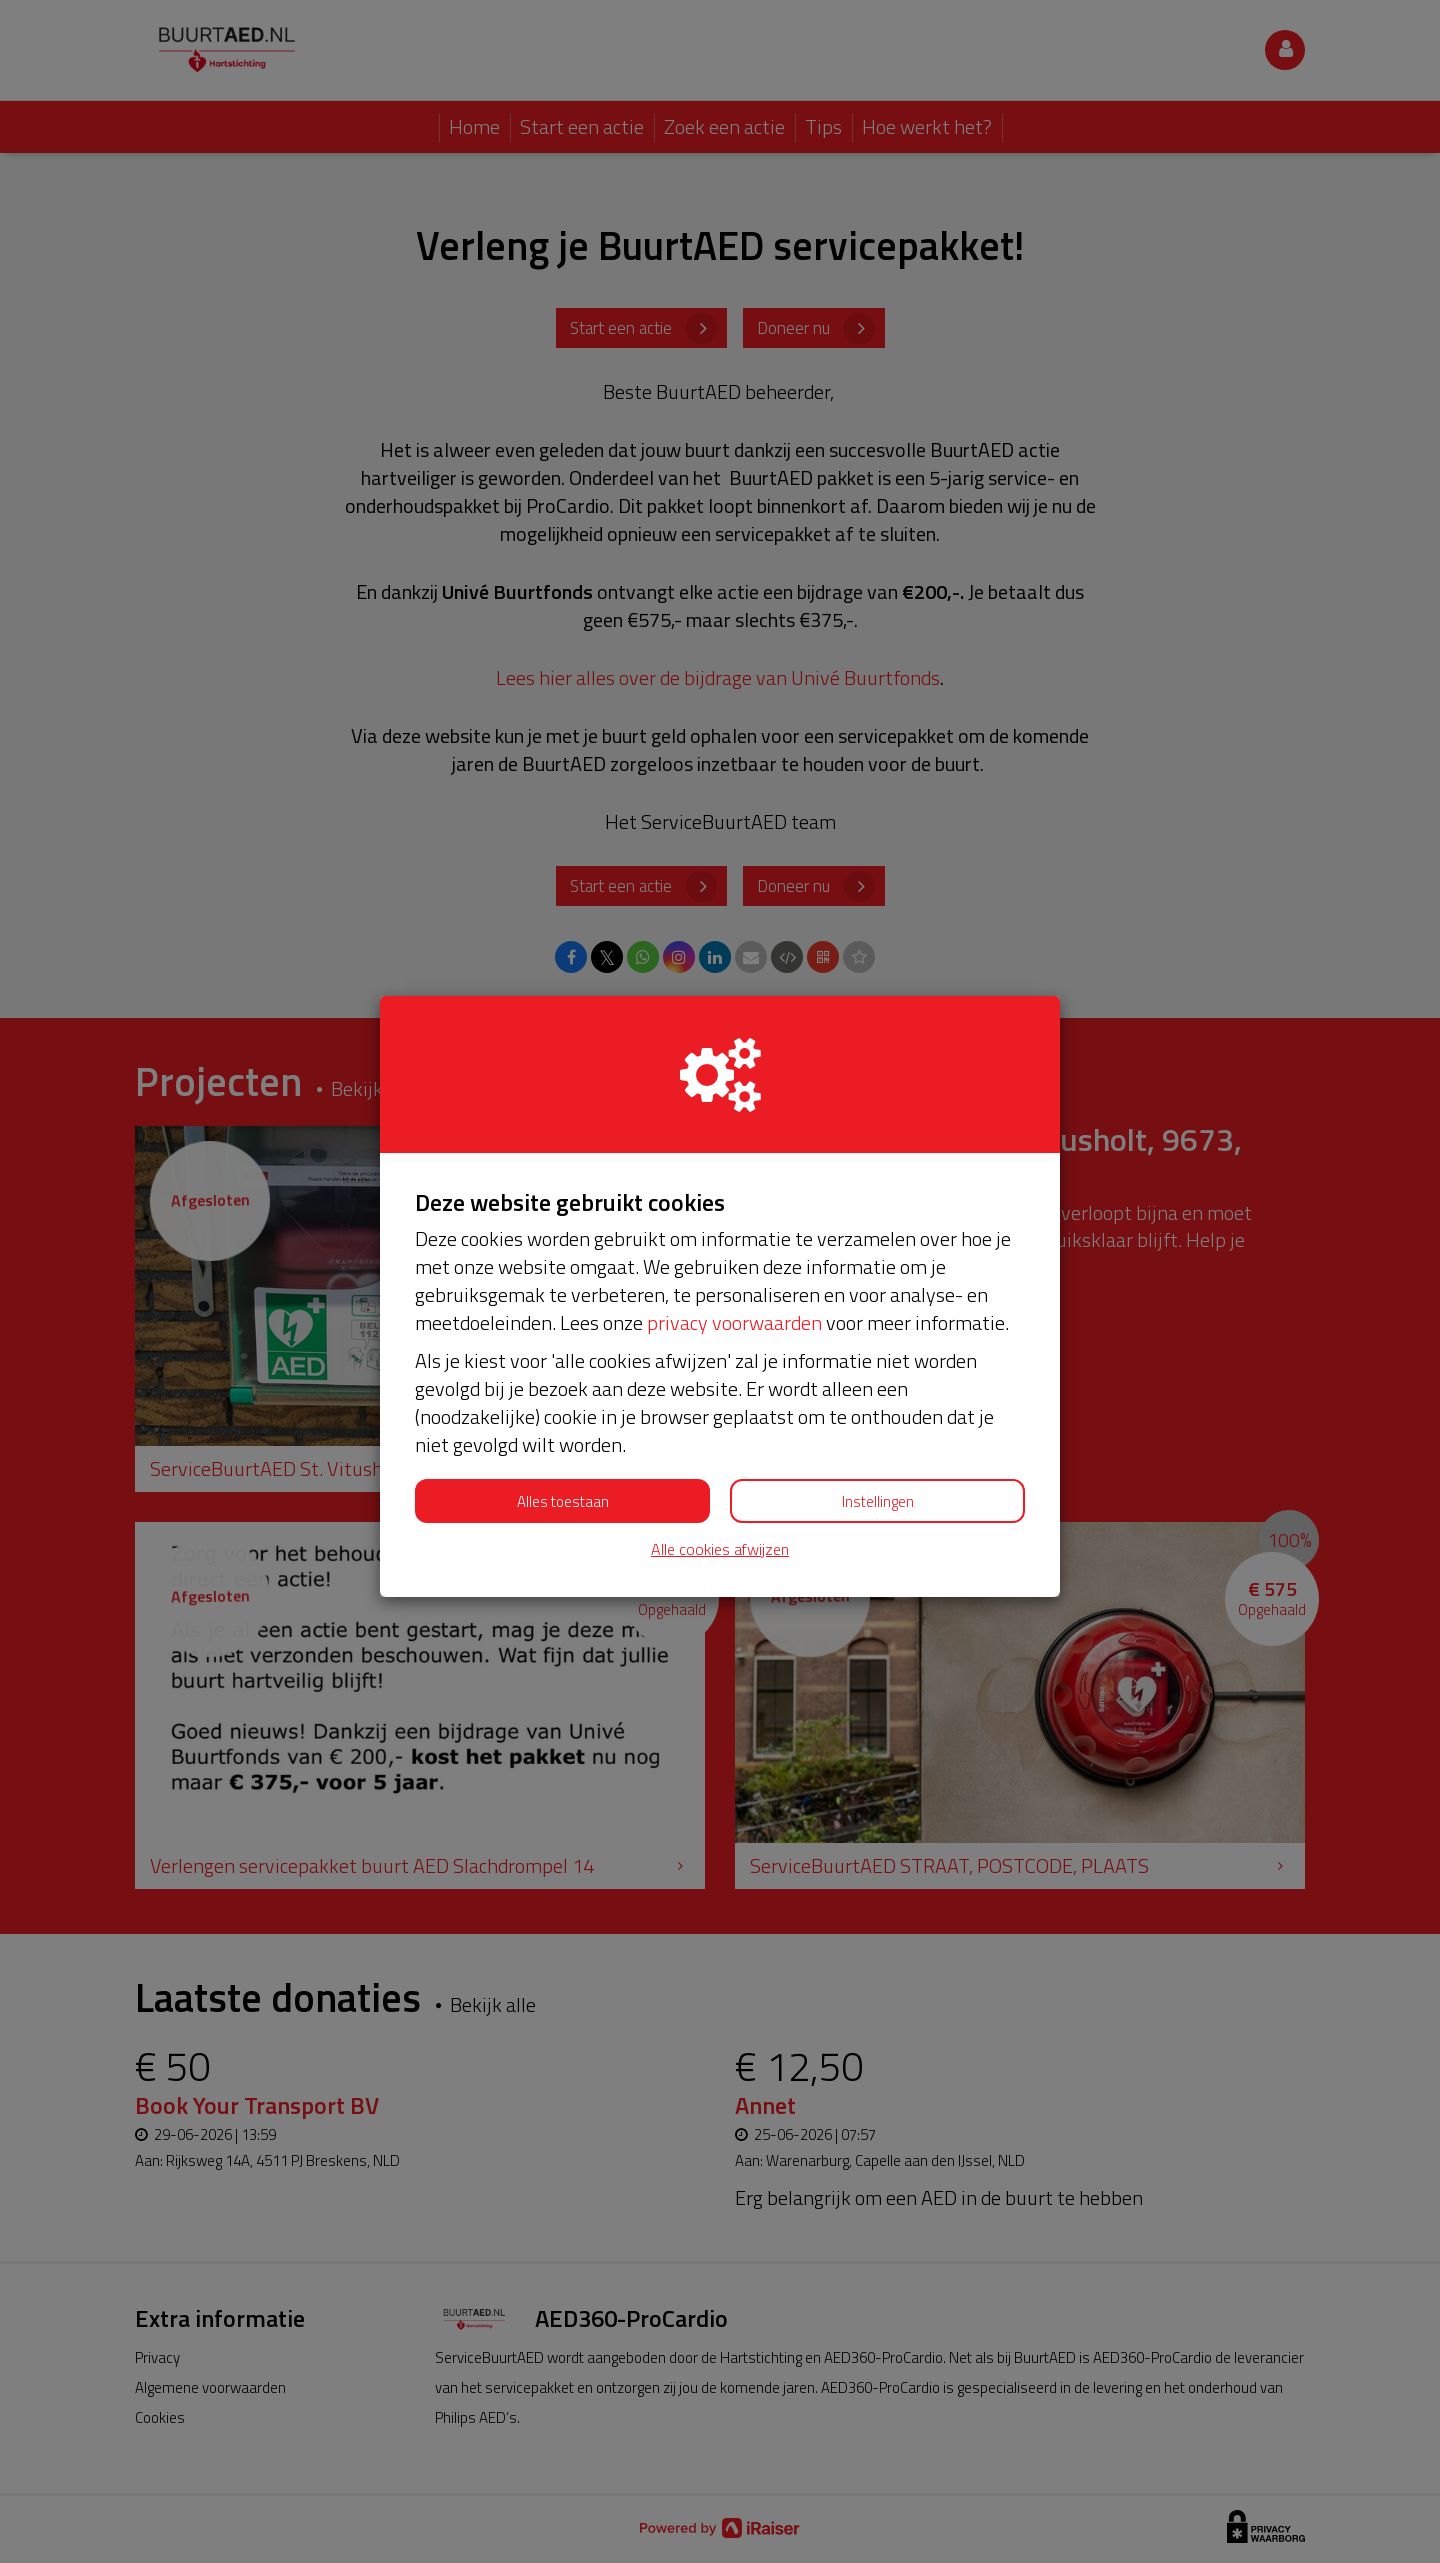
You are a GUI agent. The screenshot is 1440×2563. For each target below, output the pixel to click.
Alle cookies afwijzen (720, 1549)
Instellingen (878, 1501)
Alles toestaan (563, 1501)
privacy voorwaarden (734, 1322)
